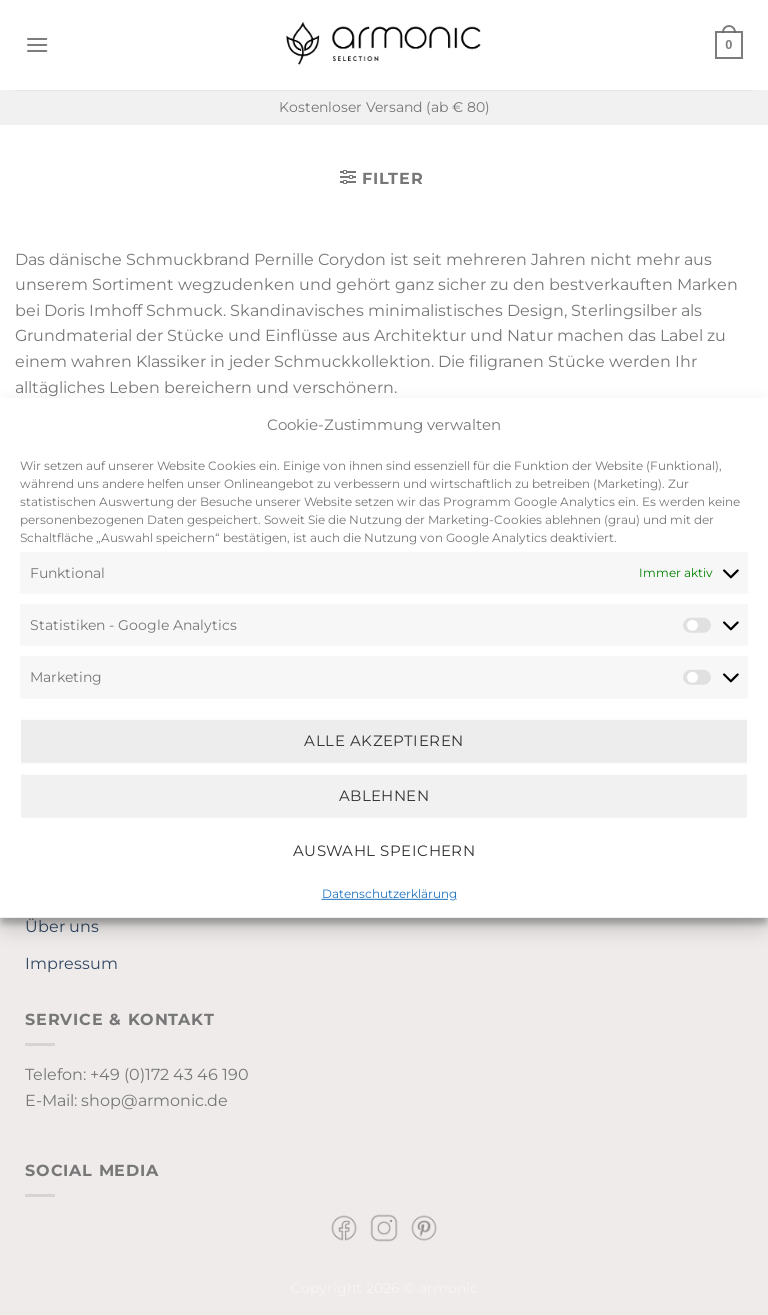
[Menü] (37, 44)
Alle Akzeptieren (383, 740)
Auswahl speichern (384, 850)
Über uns (62, 926)
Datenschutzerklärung (389, 892)
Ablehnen (384, 795)
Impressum (71, 963)
